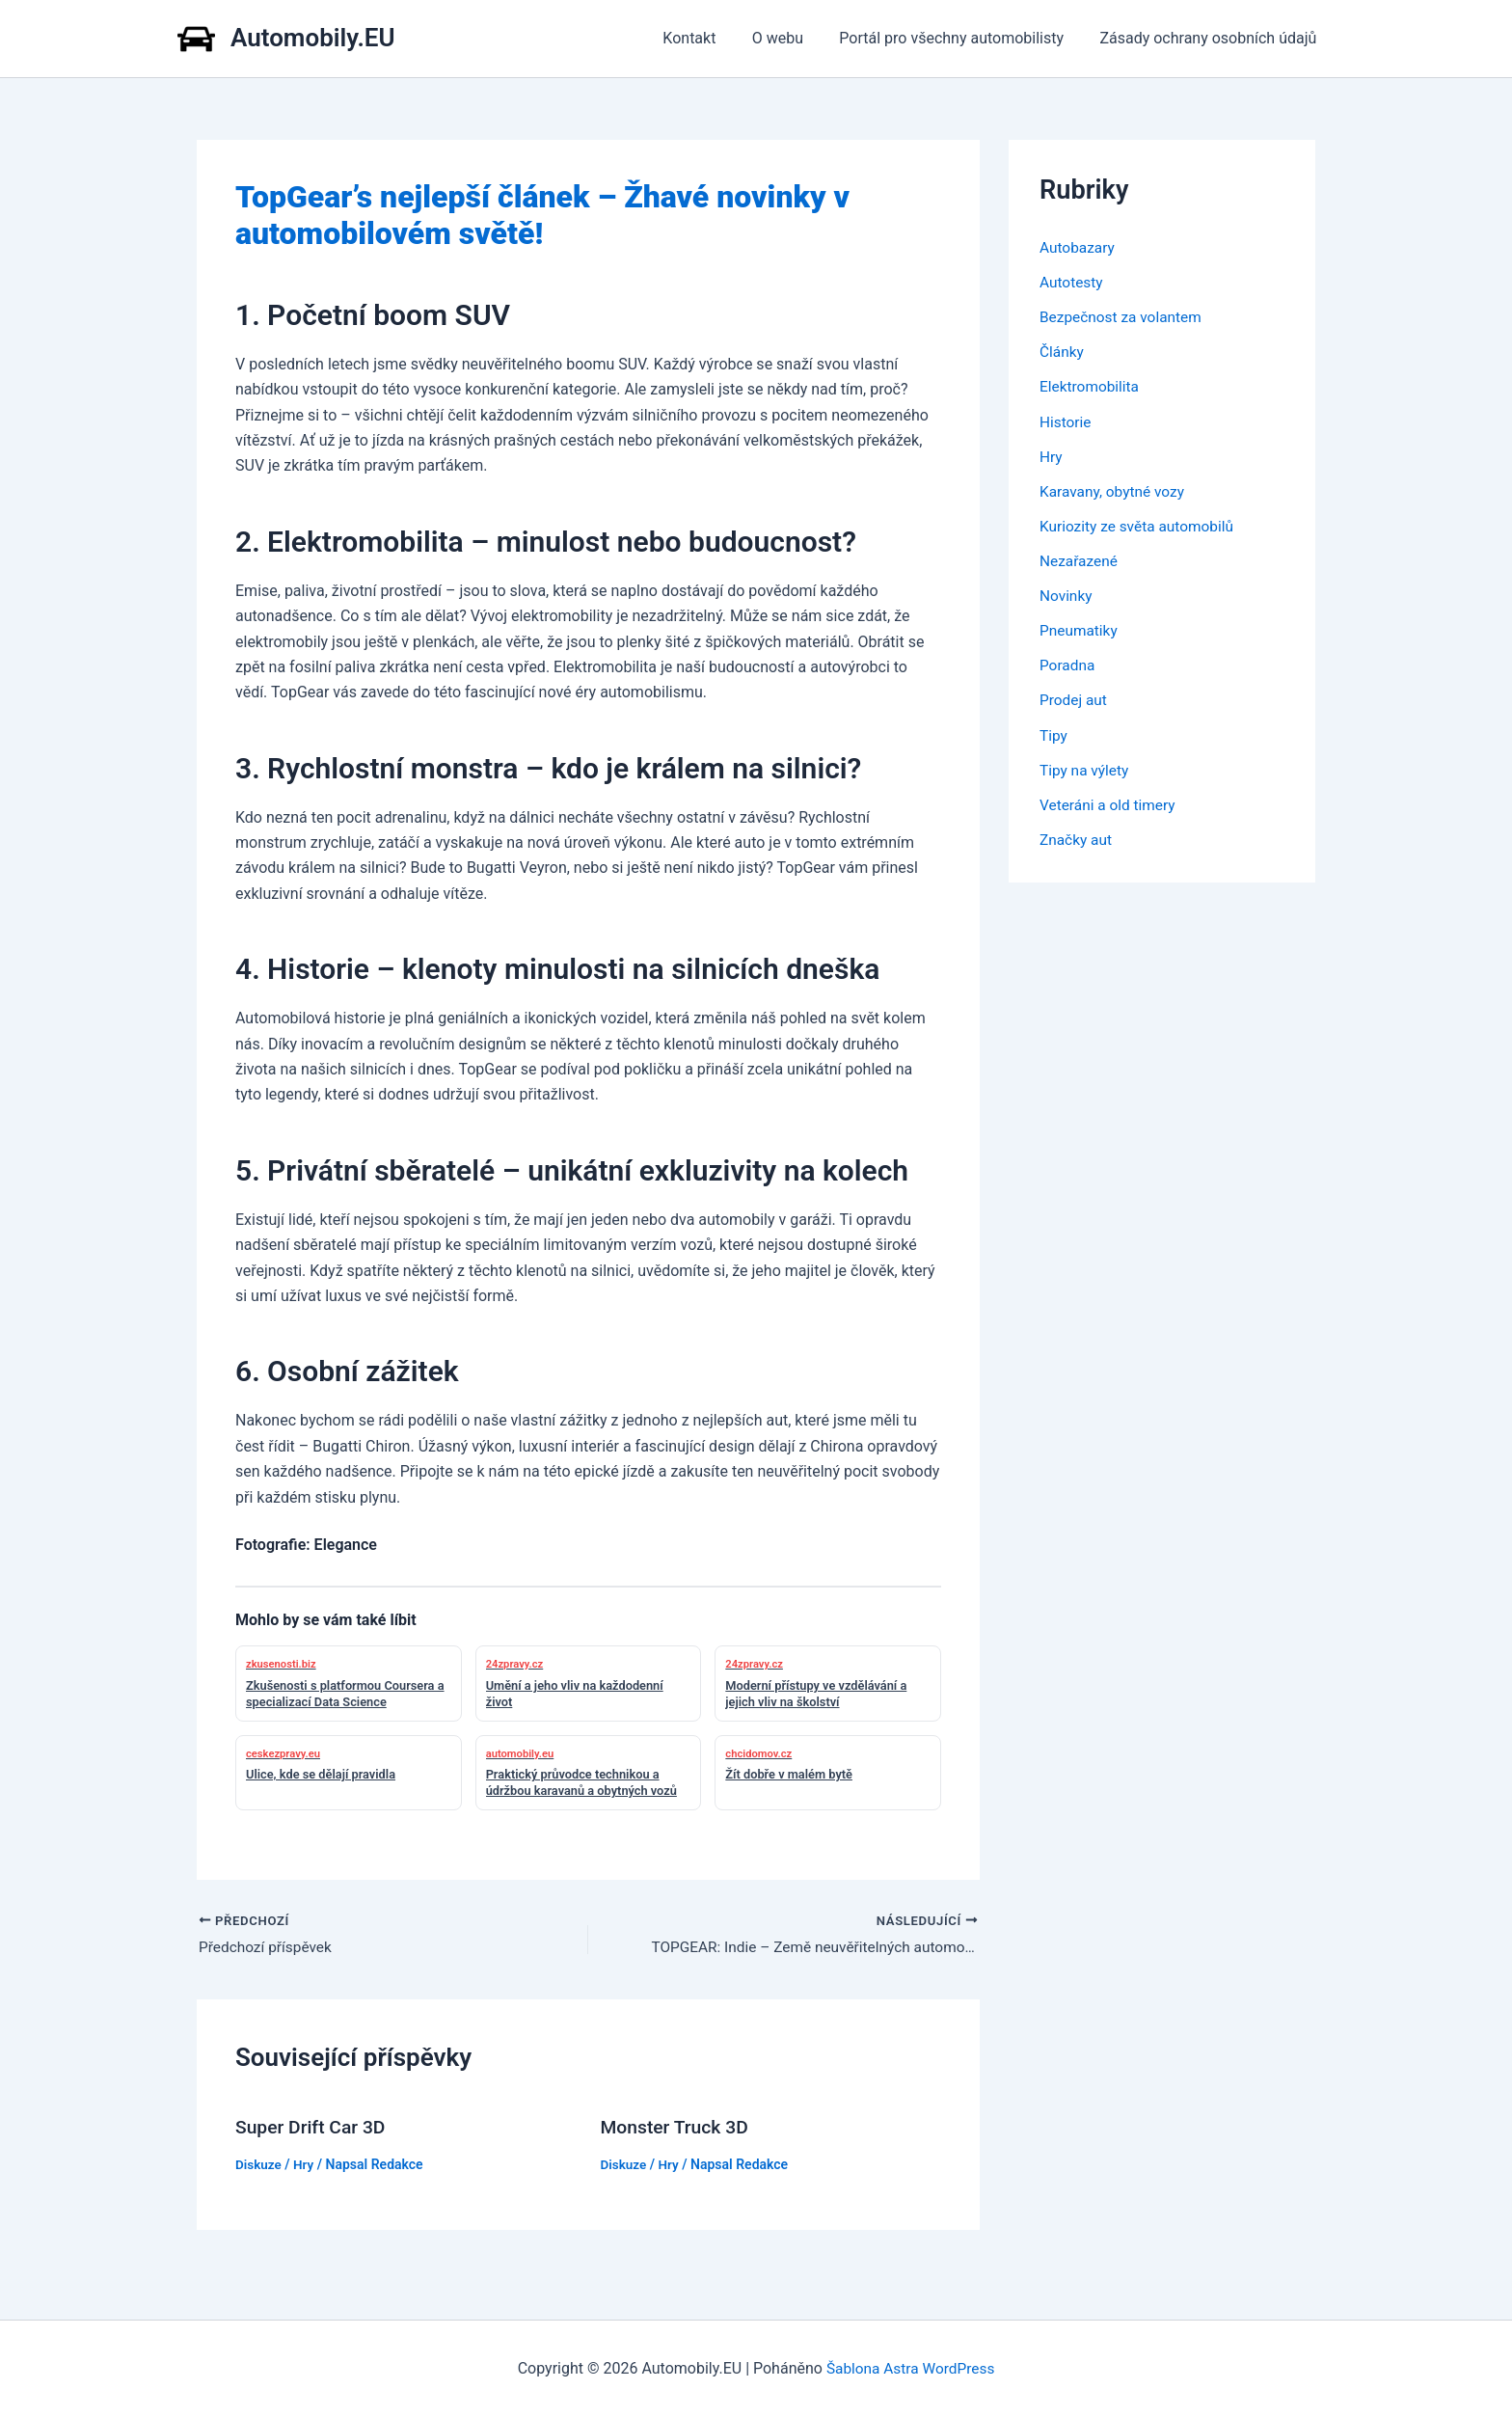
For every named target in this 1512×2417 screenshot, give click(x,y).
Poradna (1068, 664)
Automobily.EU (312, 37)
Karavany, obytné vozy (1115, 490)
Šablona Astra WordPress (911, 2368)
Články (1063, 351)
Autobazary (1079, 247)
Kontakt (707, 38)
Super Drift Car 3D (313, 2128)
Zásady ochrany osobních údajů (1210, 38)
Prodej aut (1075, 699)
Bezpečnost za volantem (1123, 317)
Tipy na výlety (1086, 768)
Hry (305, 2165)
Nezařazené (1080, 560)
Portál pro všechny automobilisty (959, 38)
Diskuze (259, 2165)
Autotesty (1072, 282)
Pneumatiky (1080, 629)
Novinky (1067, 594)
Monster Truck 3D (677, 2128)
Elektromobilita (1091, 386)
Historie (1067, 421)
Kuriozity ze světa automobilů (1140, 525)
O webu (790, 38)
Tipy (1054, 733)
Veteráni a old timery (1110, 803)
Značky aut (1077, 837)
